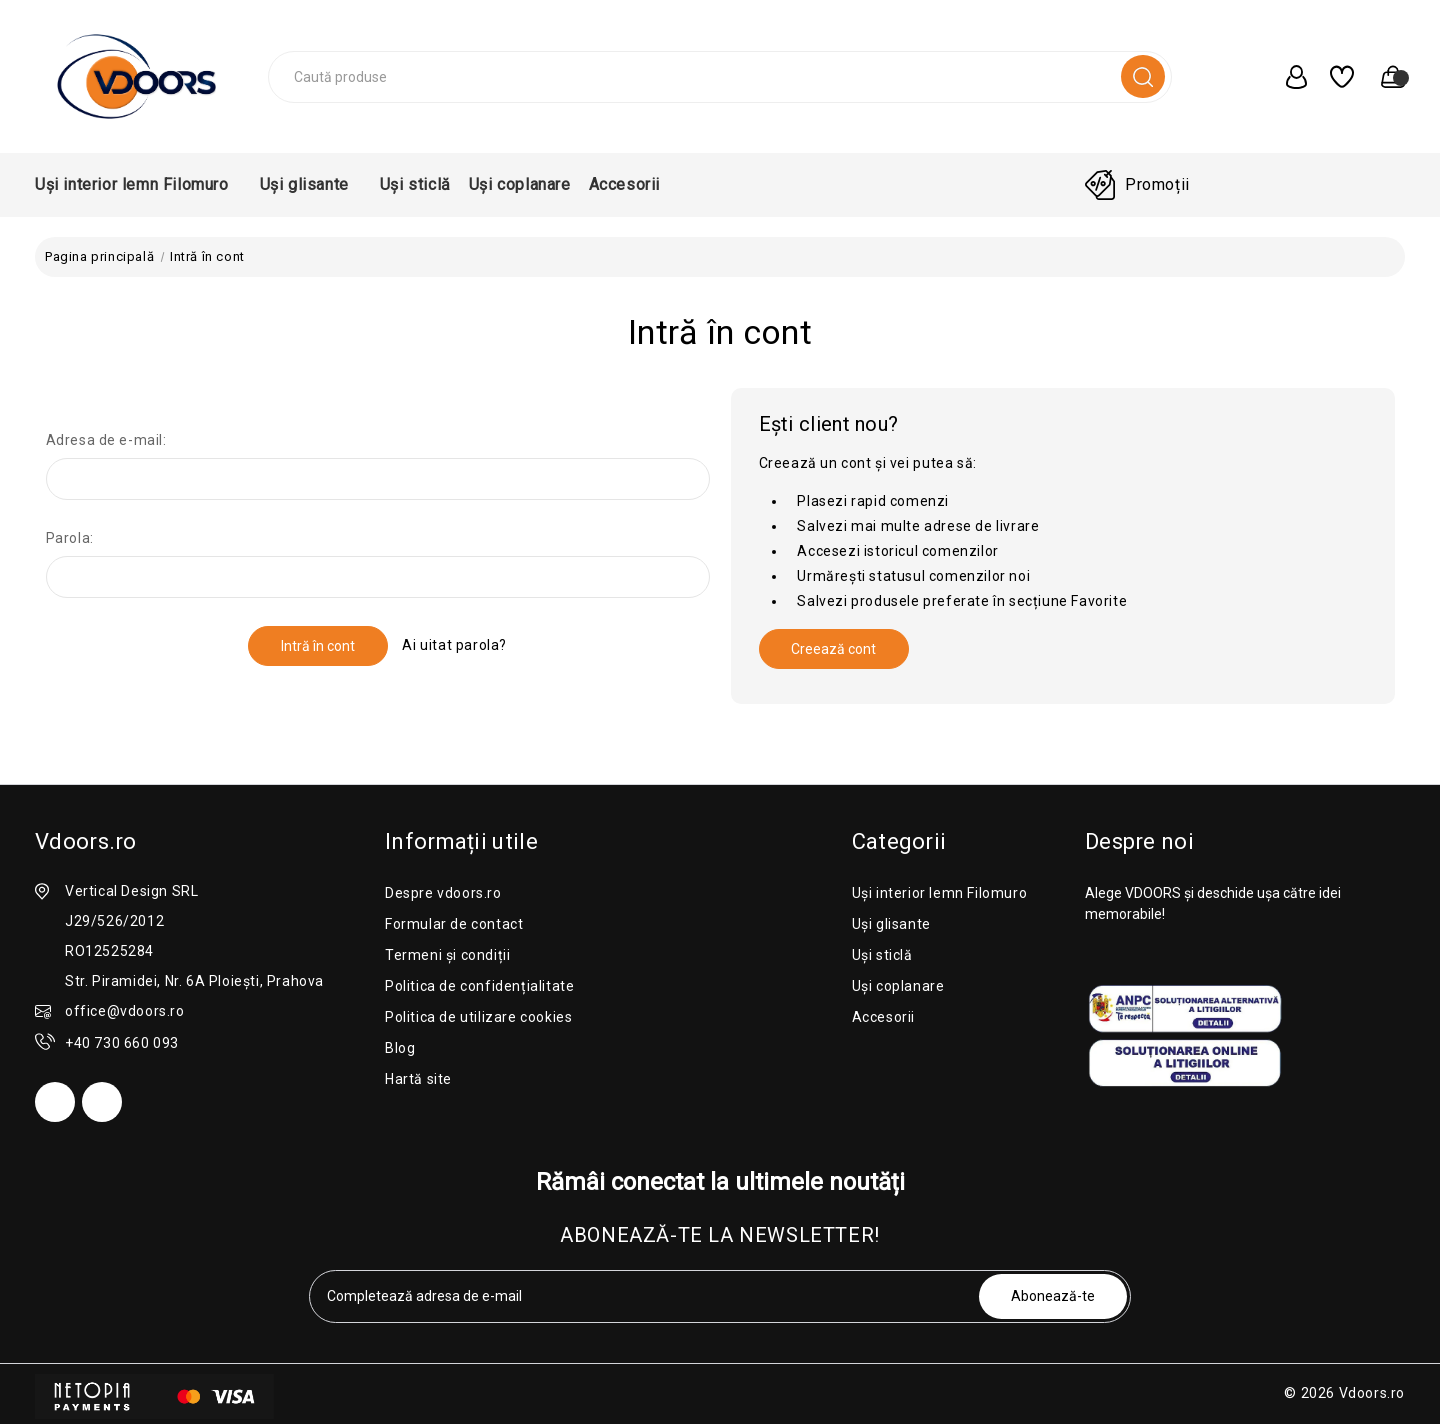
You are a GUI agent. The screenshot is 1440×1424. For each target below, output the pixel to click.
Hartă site (418, 1079)
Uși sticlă (415, 184)
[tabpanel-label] (646, 1296)
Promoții (1157, 184)
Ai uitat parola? (454, 645)
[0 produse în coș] (1384, 77)
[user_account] (1287, 77)
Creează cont (833, 649)
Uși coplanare (520, 184)
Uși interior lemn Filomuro (138, 184)
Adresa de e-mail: (106, 440)
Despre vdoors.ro (443, 893)
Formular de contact (454, 924)
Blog (400, 1048)
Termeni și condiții (447, 955)
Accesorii (631, 184)
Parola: (70, 538)
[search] (1143, 76)
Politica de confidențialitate (479, 986)
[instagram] (102, 1102)
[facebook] (55, 1102)
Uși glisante (311, 184)
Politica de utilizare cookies (478, 1017)
